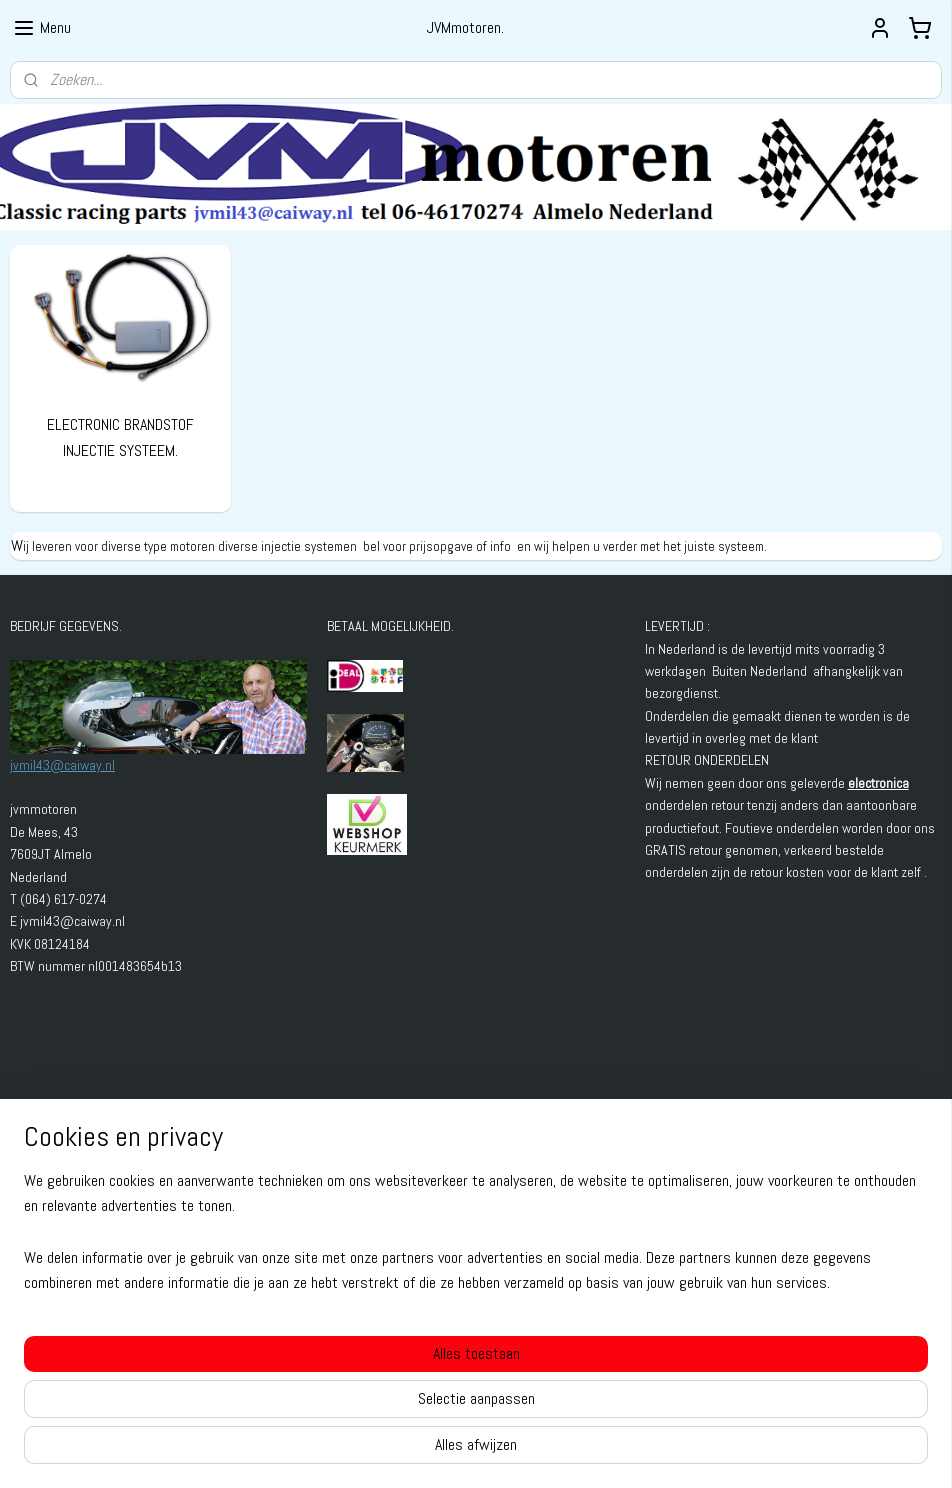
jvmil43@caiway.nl (62, 765)
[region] (344, 1399)
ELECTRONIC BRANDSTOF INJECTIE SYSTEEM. (120, 437)
